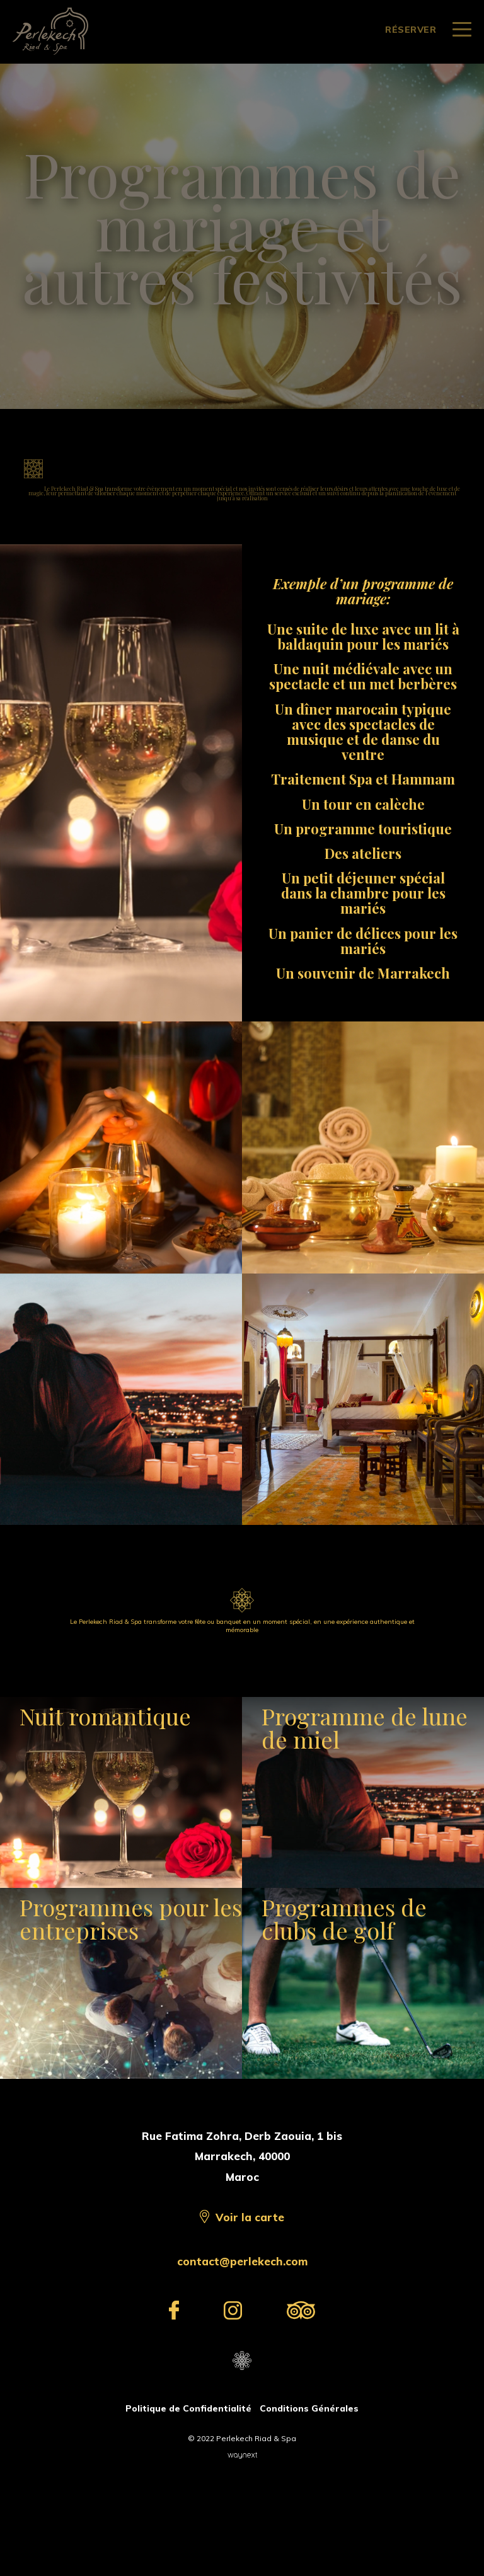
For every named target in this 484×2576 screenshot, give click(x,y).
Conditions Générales (309, 2510)
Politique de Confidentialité (188, 2510)
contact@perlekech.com (242, 2363)
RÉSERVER (410, 29)
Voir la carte (250, 2319)
